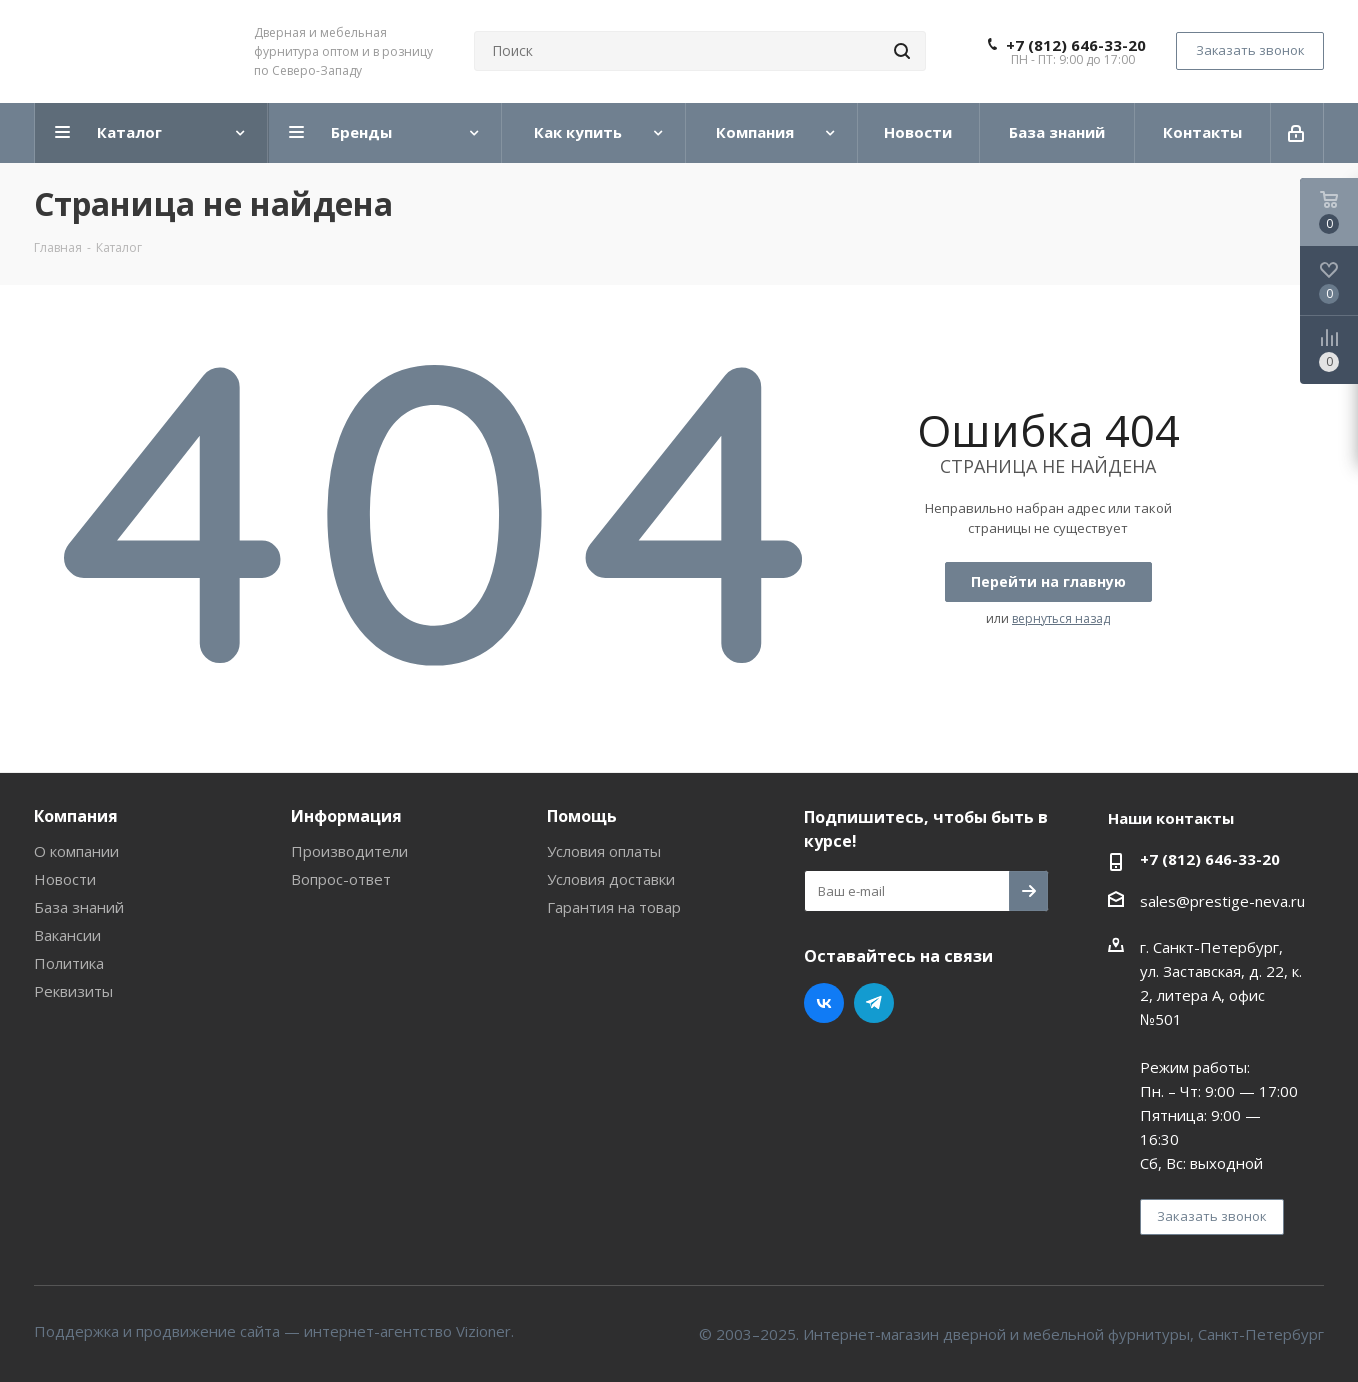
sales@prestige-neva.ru (1222, 901)
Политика (69, 963)
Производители (349, 851)
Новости (65, 879)
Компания (76, 816)
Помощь (582, 816)
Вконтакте (824, 1003)
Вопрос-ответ (341, 879)
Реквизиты (73, 991)
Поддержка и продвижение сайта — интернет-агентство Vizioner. (274, 1331)
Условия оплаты (604, 851)
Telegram (874, 1003)
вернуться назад (1061, 618)
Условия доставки (611, 879)
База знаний (79, 907)
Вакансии (67, 935)
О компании (76, 851)
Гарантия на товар (614, 907)
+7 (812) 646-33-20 (1076, 45)
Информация (346, 816)
